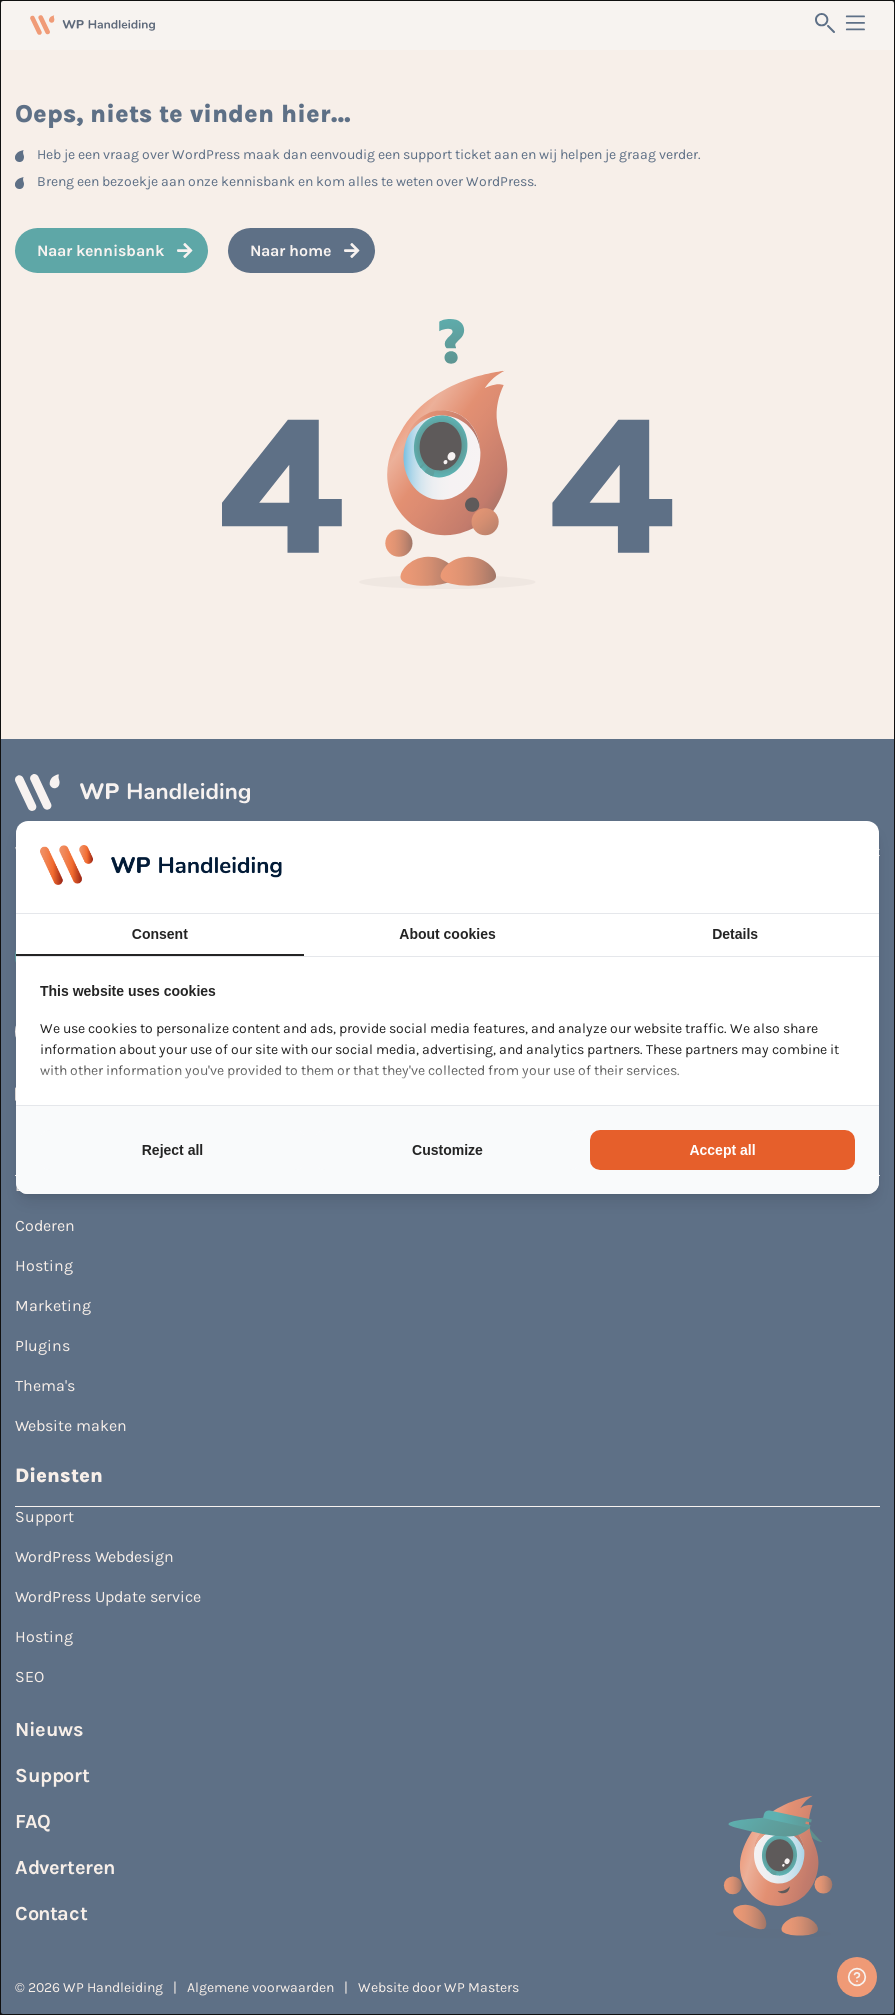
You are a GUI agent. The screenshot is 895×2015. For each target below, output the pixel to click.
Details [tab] (735, 934)
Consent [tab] (160, 934)
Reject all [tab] (172, 1150)
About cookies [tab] (447, 934)
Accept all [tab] (722, 1150)
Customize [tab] (447, 1150)
